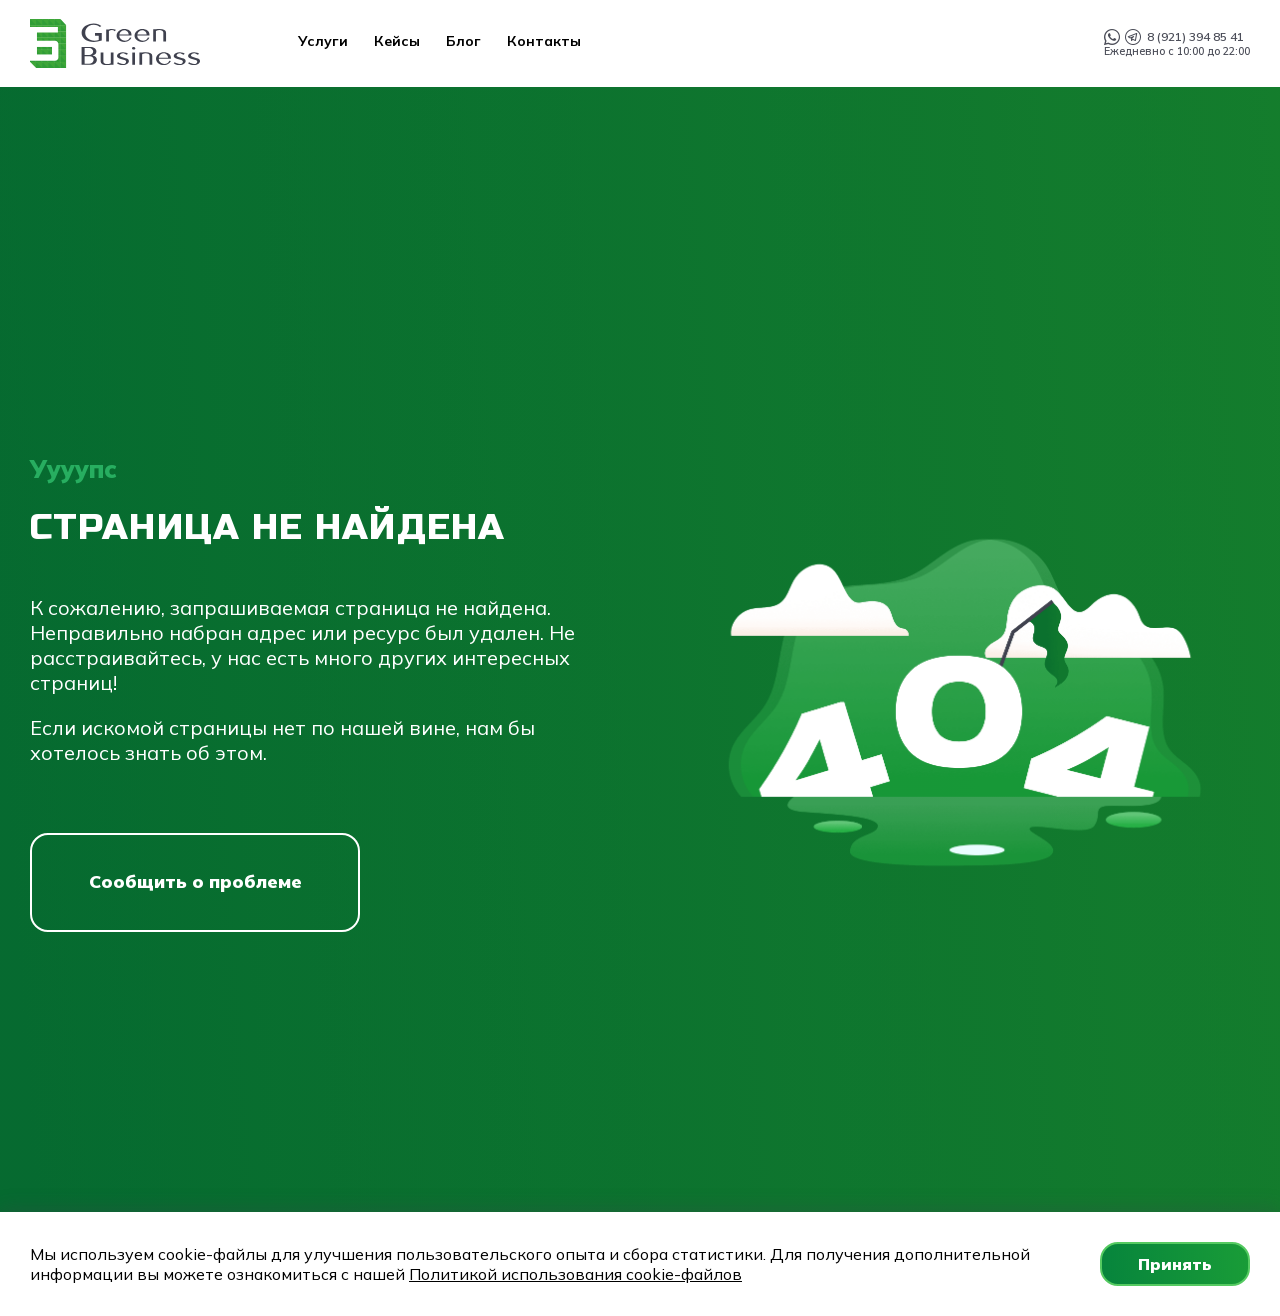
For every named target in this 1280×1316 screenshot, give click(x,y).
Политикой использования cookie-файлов (575, 1274)
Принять (1175, 1264)
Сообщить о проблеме (195, 881)
